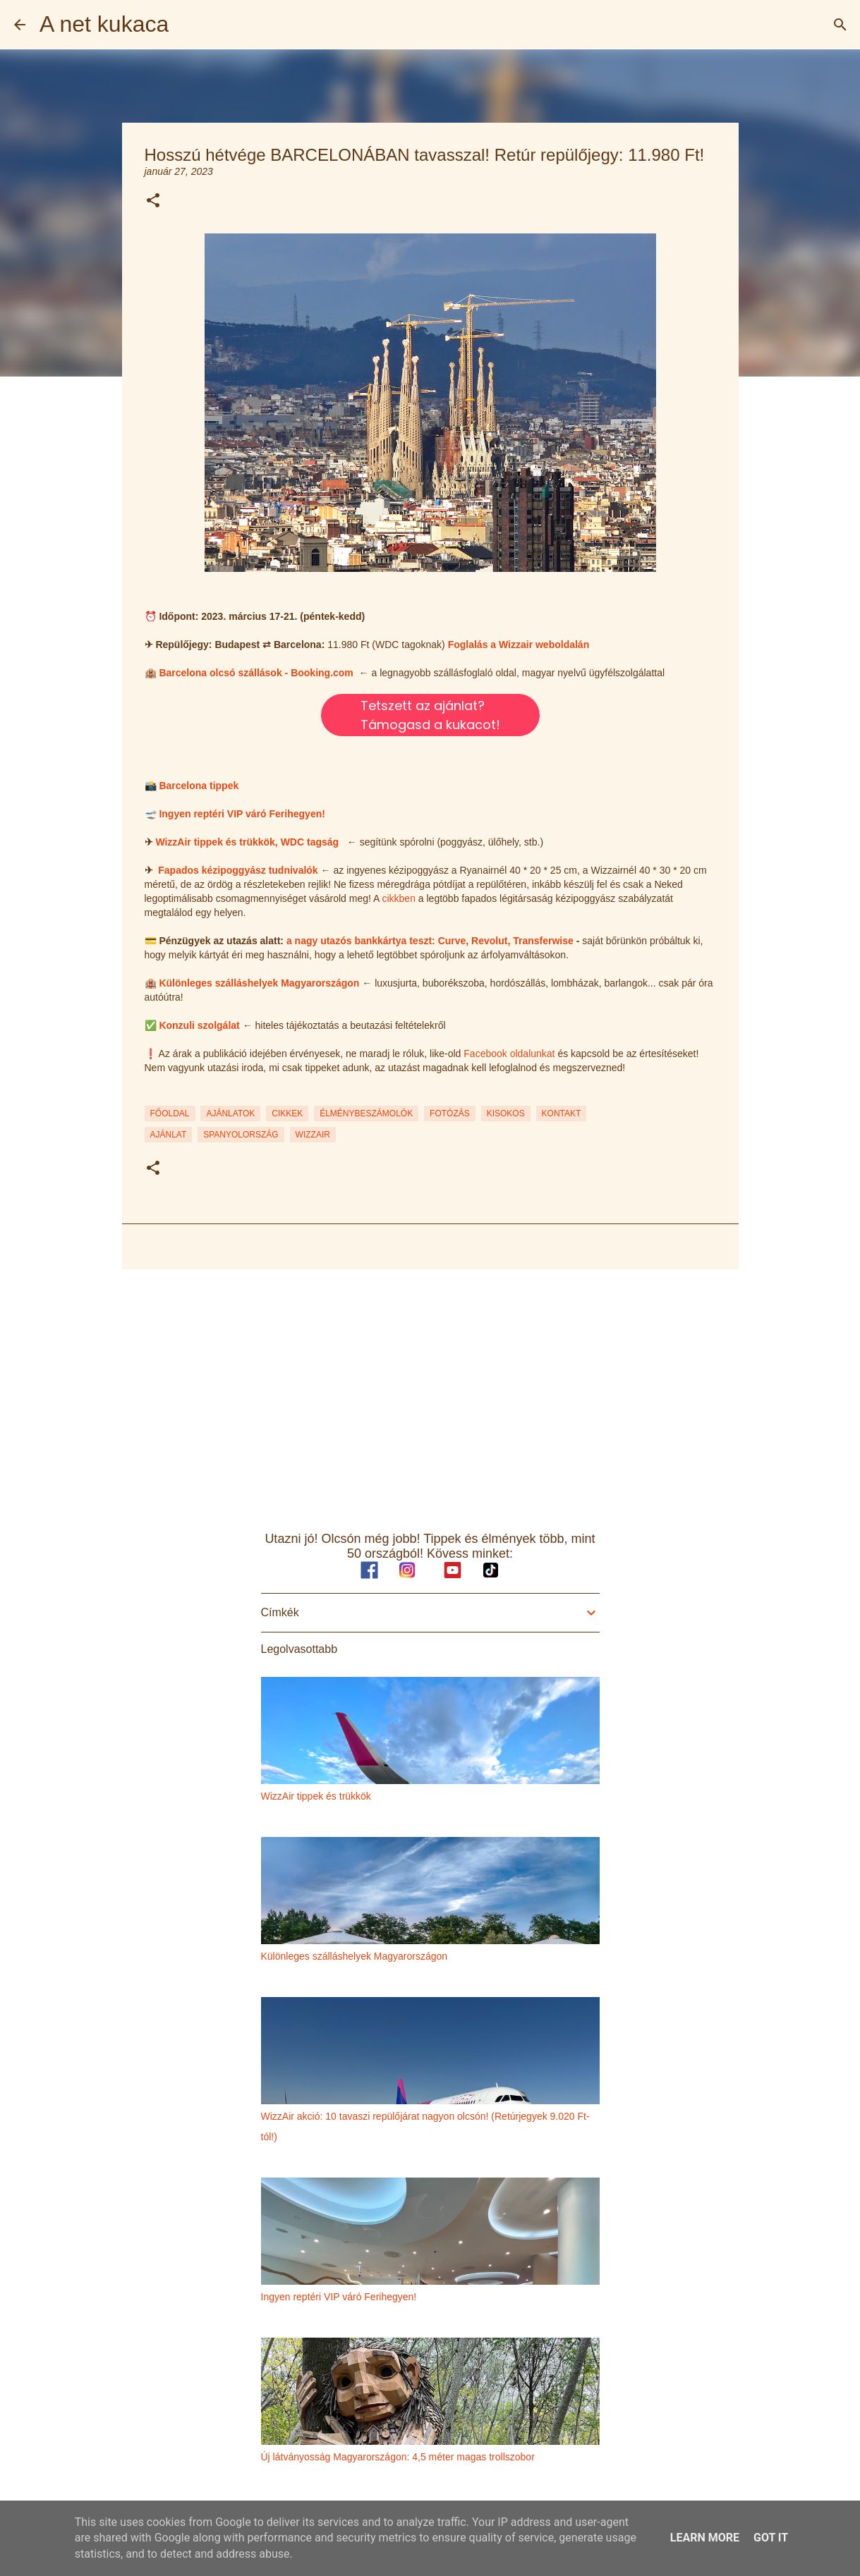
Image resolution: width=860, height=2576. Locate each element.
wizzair (313, 1135)
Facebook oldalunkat (509, 1053)
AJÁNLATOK (230, 1113)
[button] (153, 201)
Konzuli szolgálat (199, 1025)
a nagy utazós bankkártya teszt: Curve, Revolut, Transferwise (430, 940)
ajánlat (168, 1135)
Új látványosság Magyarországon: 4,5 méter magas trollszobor (398, 2456)
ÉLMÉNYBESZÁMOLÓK (366, 1113)
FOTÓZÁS (450, 1113)
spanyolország (240, 1135)
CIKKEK (287, 1113)
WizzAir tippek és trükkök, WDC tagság (247, 842)
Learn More (704, 2537)
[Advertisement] (430, 1389)
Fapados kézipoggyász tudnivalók (237, 870)
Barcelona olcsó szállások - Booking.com (256, 672)
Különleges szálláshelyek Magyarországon (259, 983)
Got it (770, 2537)
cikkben (398, 898)
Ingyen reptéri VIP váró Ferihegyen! (242, 813)
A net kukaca (104, 24)
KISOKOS (506, 1113)
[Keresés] (840, 25)
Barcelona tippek (198, 785)
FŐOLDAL (170, 1113)
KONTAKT (561, 1113)
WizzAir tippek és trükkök (316, 1796)
